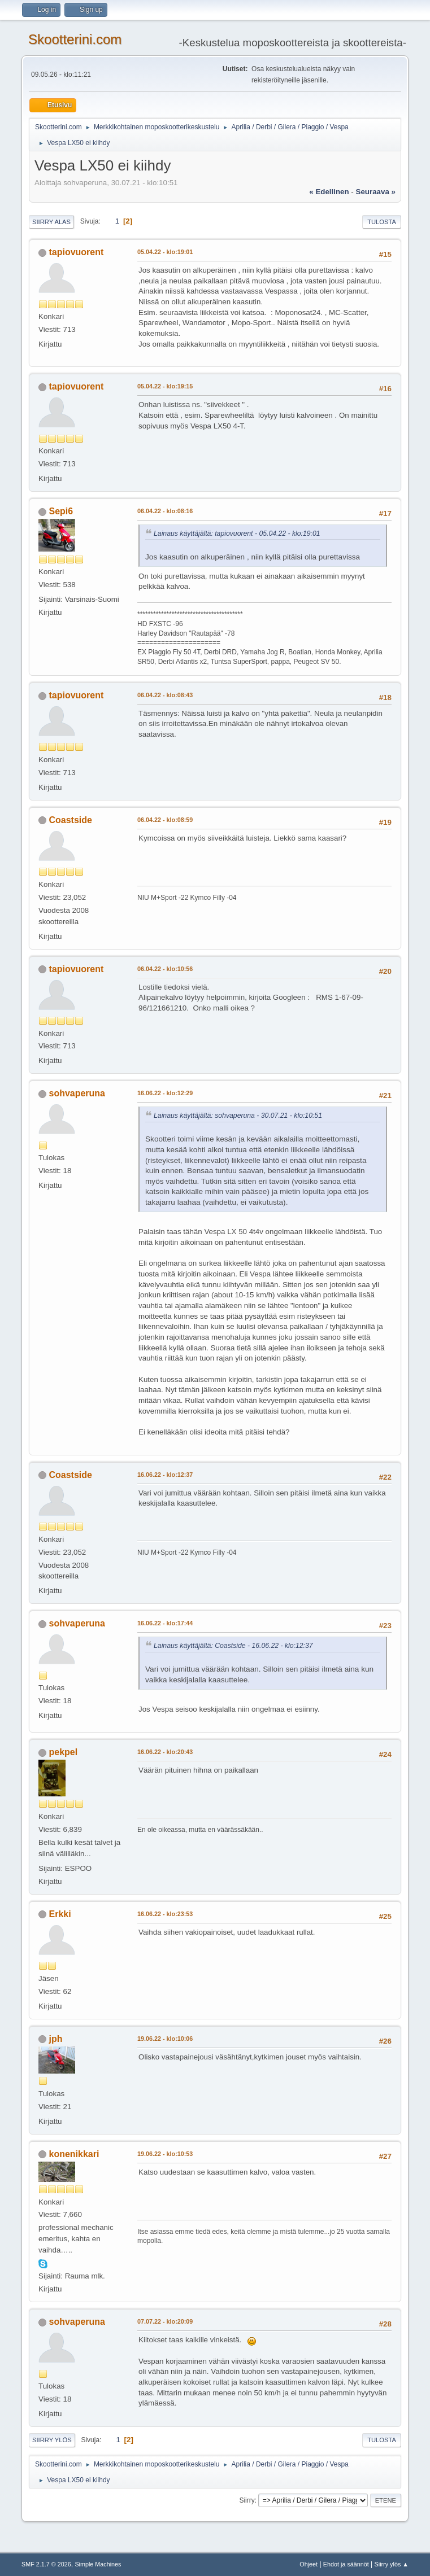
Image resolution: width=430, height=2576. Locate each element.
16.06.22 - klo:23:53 (165, 1913)
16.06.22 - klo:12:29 (165, 1093)
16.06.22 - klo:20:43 (165, 1751)
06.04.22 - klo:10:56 (165, 968)
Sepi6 (61, 511)
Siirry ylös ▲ (392, 2564)
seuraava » (376, 191)
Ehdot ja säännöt (346, 2564)
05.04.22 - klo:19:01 (165, 251)
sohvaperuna (77, 1093)
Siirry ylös (52, 2440)
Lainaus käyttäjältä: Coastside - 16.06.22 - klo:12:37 (233, 1646)
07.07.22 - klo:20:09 (165, 2321)
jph (56, 2039)
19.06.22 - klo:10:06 (165, 2038)
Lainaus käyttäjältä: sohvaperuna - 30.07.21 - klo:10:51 (238, 1115)
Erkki (60, 1914)
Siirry (246, 2500)
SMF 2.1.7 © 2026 (46, 2564)
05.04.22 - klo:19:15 (165, 386)
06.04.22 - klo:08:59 (165, 819)
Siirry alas (51, 221)
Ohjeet (308, 2564)
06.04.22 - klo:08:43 (165, 695)
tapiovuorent (76, 252)
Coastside (70, 820)
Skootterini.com (74, 39)
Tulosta (381, 221)
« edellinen (329, 191)
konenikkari (74, 2154)
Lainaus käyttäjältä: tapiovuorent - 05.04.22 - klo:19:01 (237, 533)
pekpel (63, 1752)
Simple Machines (98, 2564)
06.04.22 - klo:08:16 (165, 511)
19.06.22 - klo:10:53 (165, 2153)
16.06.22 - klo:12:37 (165, 1474)
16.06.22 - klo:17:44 (165, 1623)
